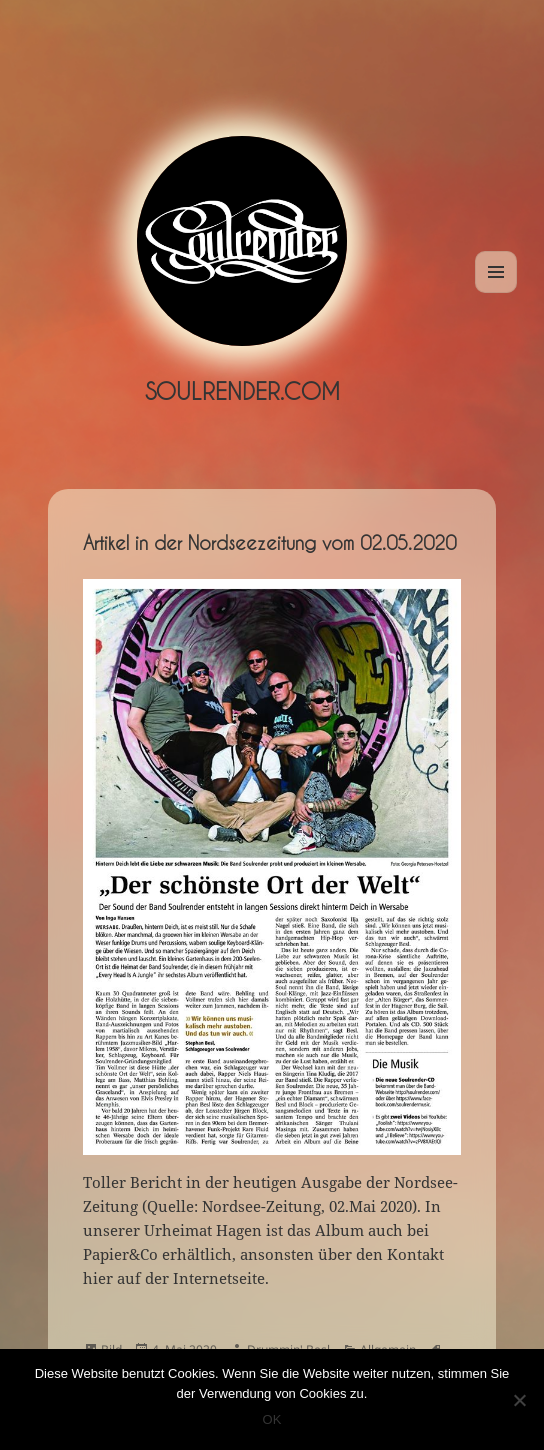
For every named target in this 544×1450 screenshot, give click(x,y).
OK (272, 1419)
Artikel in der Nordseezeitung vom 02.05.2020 (269, 542)
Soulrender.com (242, 391)
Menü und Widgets (496, 292)
